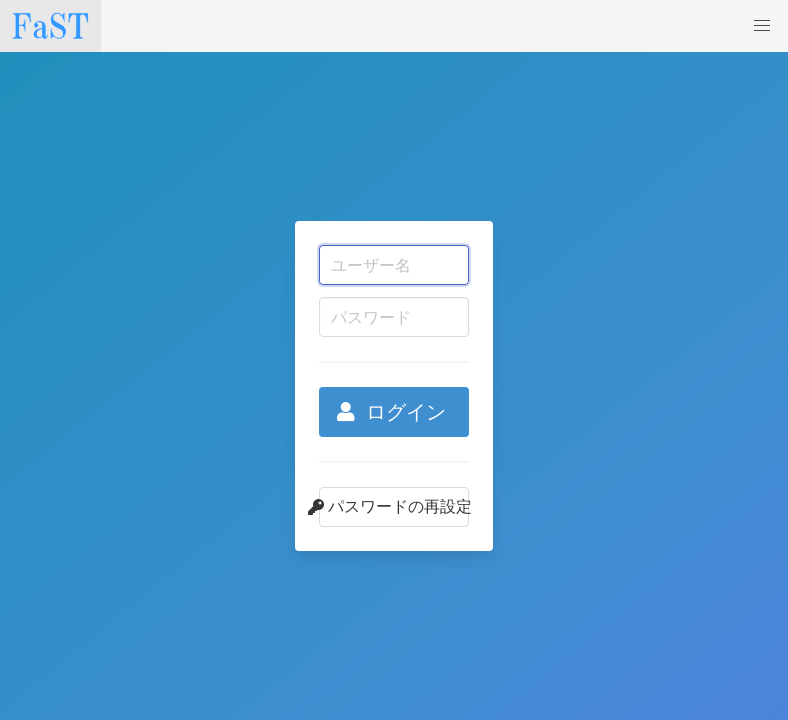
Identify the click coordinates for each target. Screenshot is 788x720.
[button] (762, 26)
